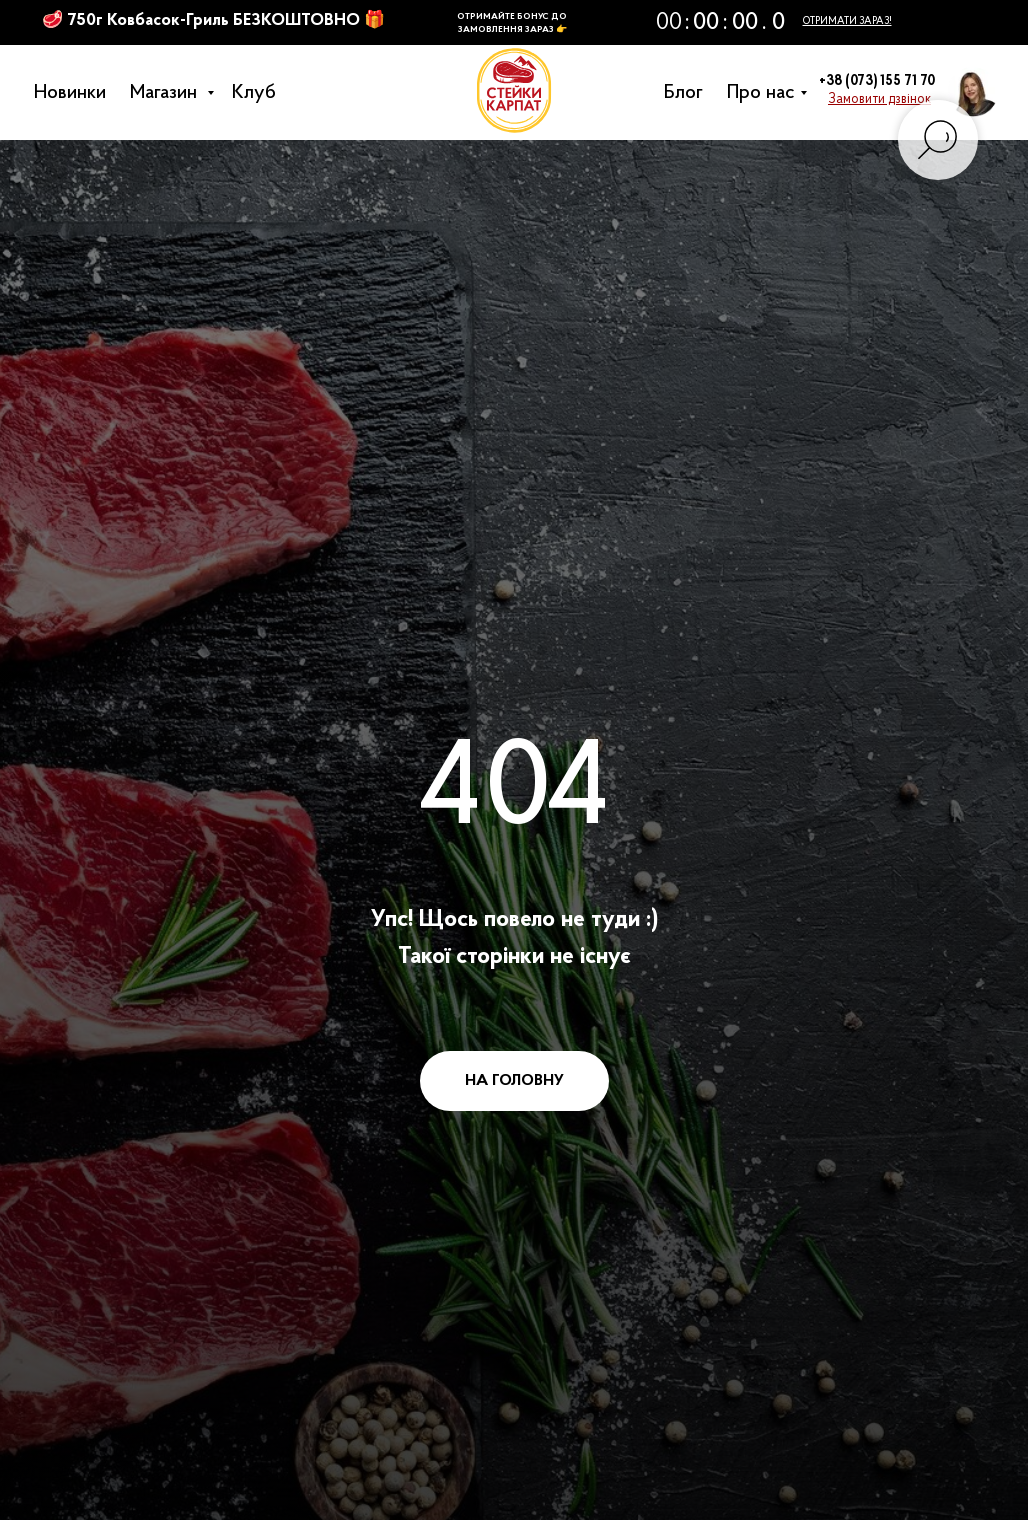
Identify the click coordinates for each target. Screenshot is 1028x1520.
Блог (688, 93)
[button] (879, 99)
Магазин (171, 93)
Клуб (259, 93)
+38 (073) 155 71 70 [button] (877, 81)
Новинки (75, 93)
